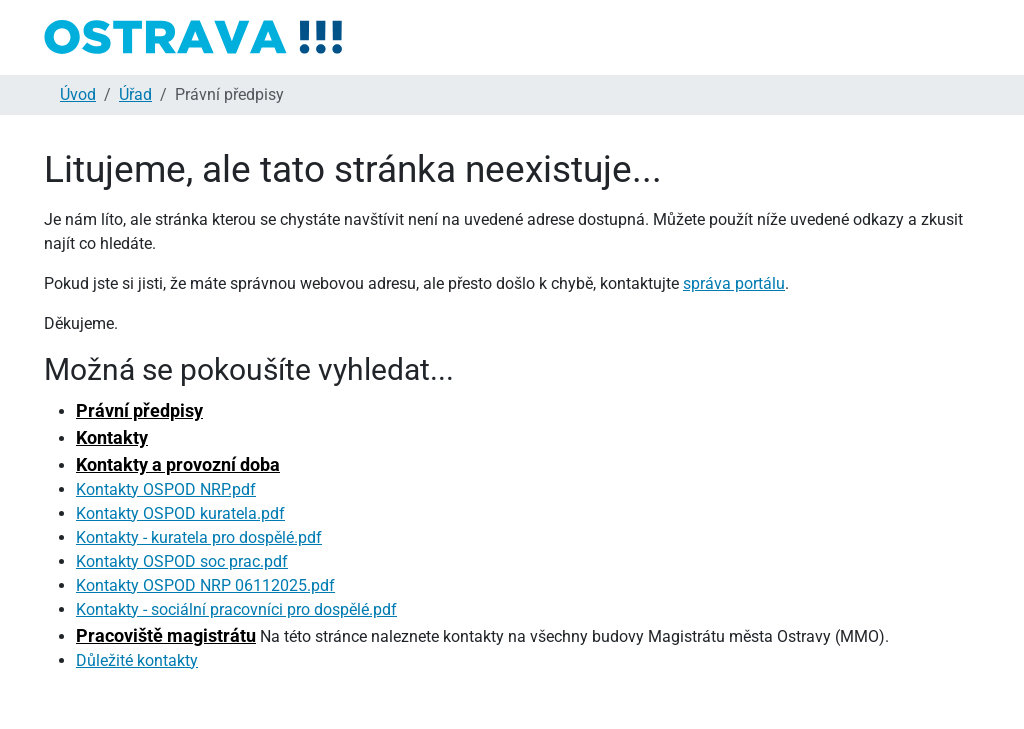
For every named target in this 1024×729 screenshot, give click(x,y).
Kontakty (112, 437)
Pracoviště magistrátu (166, 635)
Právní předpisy (139, 410)
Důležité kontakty (137, 660)
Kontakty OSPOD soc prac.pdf (182, 561)
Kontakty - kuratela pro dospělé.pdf (199, 537)
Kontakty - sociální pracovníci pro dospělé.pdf (236, 609)
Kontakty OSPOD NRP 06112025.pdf (205, 585)
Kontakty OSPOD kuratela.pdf (180, 513)
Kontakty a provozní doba (178, 464)
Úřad (135, 94)
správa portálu (734, 283)
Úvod (78, 94)
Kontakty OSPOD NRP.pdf (166, 489)
